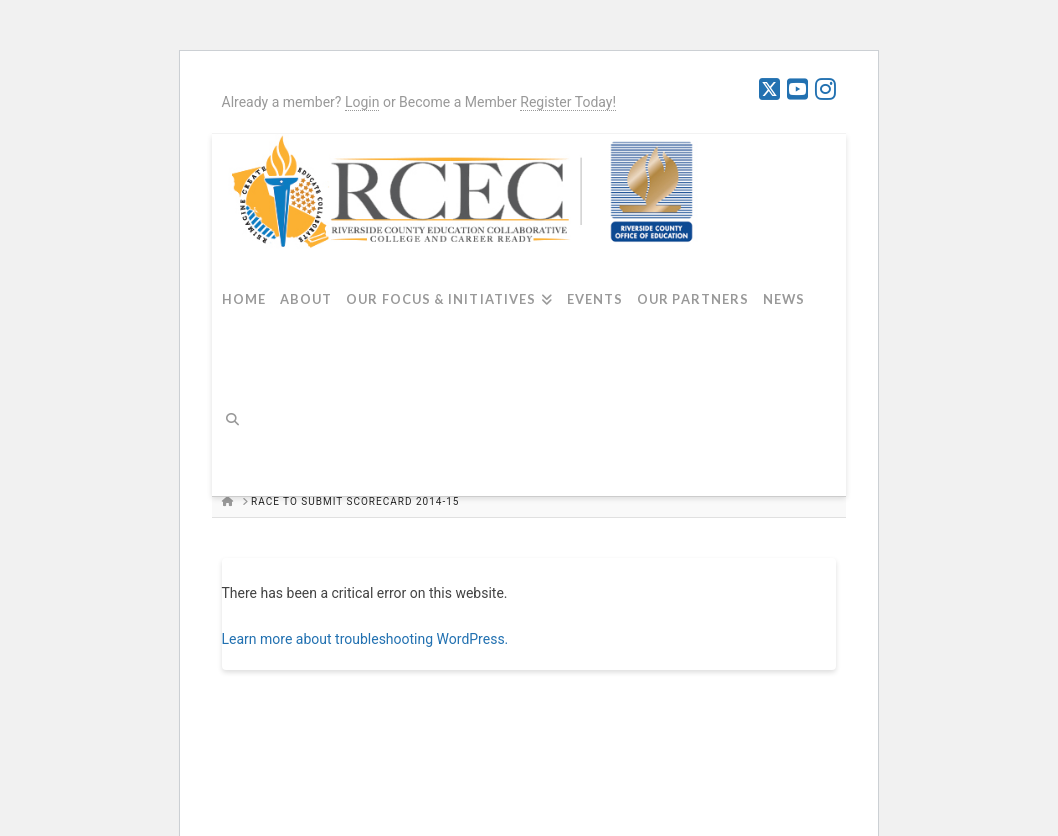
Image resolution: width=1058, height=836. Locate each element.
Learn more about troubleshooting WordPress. (365, 639)
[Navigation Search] (240, 431)
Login (362, 102)
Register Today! (568, 102)
